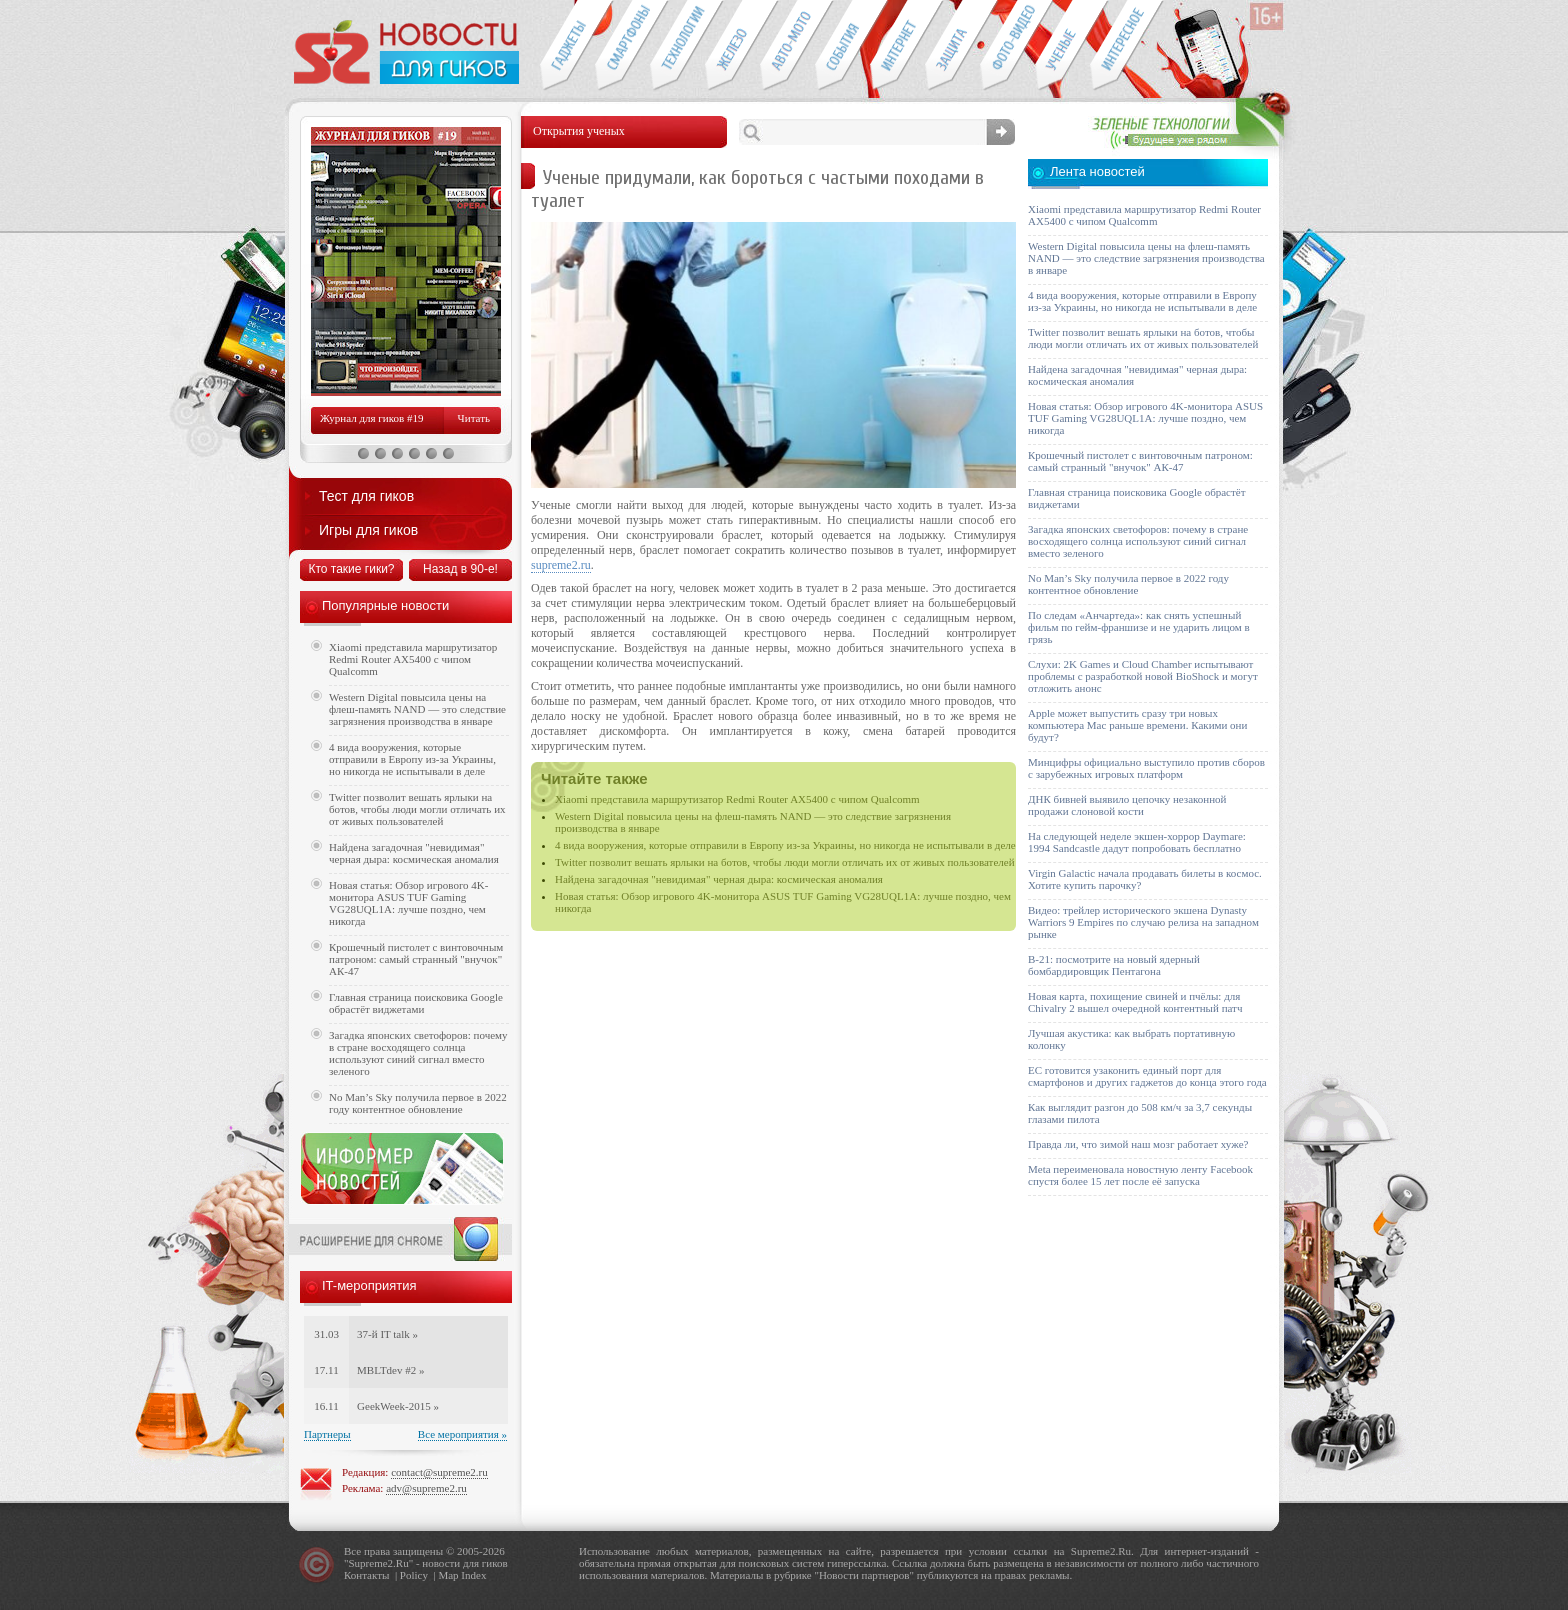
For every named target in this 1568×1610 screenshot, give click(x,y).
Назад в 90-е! (460, 569)
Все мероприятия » (462, 1434)
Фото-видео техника (1007, 46)
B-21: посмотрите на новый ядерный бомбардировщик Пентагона (1114, 965)
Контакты (366, 1575)
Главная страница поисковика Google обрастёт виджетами (416, 1003)
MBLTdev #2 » (390, 1370)
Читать (474, 418)
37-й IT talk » (387, 1334)
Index (473, 1575)
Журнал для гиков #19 (371, 418)
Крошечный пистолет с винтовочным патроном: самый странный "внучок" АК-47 (416, 959)
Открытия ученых (1062, 46)
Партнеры (327, 1434)
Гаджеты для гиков (567, 46)
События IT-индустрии (842, 46)
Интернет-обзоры (897, 46)
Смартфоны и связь (622, 46)
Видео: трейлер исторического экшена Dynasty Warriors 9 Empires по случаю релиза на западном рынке (1143, 922)
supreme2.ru (561, 565)
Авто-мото (787, 46)
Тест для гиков (366, 496)
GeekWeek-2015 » (398, 1406)
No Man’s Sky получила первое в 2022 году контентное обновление (418, 1103)
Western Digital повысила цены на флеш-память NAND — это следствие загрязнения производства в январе (417, 709)
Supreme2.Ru (379, 1563)
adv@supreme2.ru (426, 1488)
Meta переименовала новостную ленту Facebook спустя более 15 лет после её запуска (1140, 1175)
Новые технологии (677, 46)
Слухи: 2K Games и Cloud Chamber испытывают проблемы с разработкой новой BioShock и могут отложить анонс (1143, 676)
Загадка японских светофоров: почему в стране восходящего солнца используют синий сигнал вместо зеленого (418, 1053)
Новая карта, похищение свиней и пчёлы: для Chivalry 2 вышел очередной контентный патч (1135, 1002)
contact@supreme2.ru (439, 1472)
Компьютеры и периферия (732, 46)
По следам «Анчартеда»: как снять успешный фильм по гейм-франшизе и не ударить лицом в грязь (1139, 627)
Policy (414, 1575)
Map (448, 1575)
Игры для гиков (368, 530)
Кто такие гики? (351, 569)
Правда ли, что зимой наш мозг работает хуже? (1138, 1144)
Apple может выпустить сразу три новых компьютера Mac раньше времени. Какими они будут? (1137, 725)
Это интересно (1127, 46)
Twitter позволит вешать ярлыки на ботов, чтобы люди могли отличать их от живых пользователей (785, 862)
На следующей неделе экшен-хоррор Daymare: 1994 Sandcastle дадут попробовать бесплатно (1137, 842)
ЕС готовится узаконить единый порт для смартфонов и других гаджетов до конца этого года (1147, 1076)
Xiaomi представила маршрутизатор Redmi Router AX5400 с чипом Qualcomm (737, 799)
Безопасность (952, 46)
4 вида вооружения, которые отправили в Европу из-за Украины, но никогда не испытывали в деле (785, 845)
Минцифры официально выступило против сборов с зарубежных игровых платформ (1146, 768)
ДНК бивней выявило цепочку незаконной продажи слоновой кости (1127, 805)
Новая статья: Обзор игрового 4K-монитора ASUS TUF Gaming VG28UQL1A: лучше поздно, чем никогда (408, 903)
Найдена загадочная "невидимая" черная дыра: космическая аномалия (719, 879)
